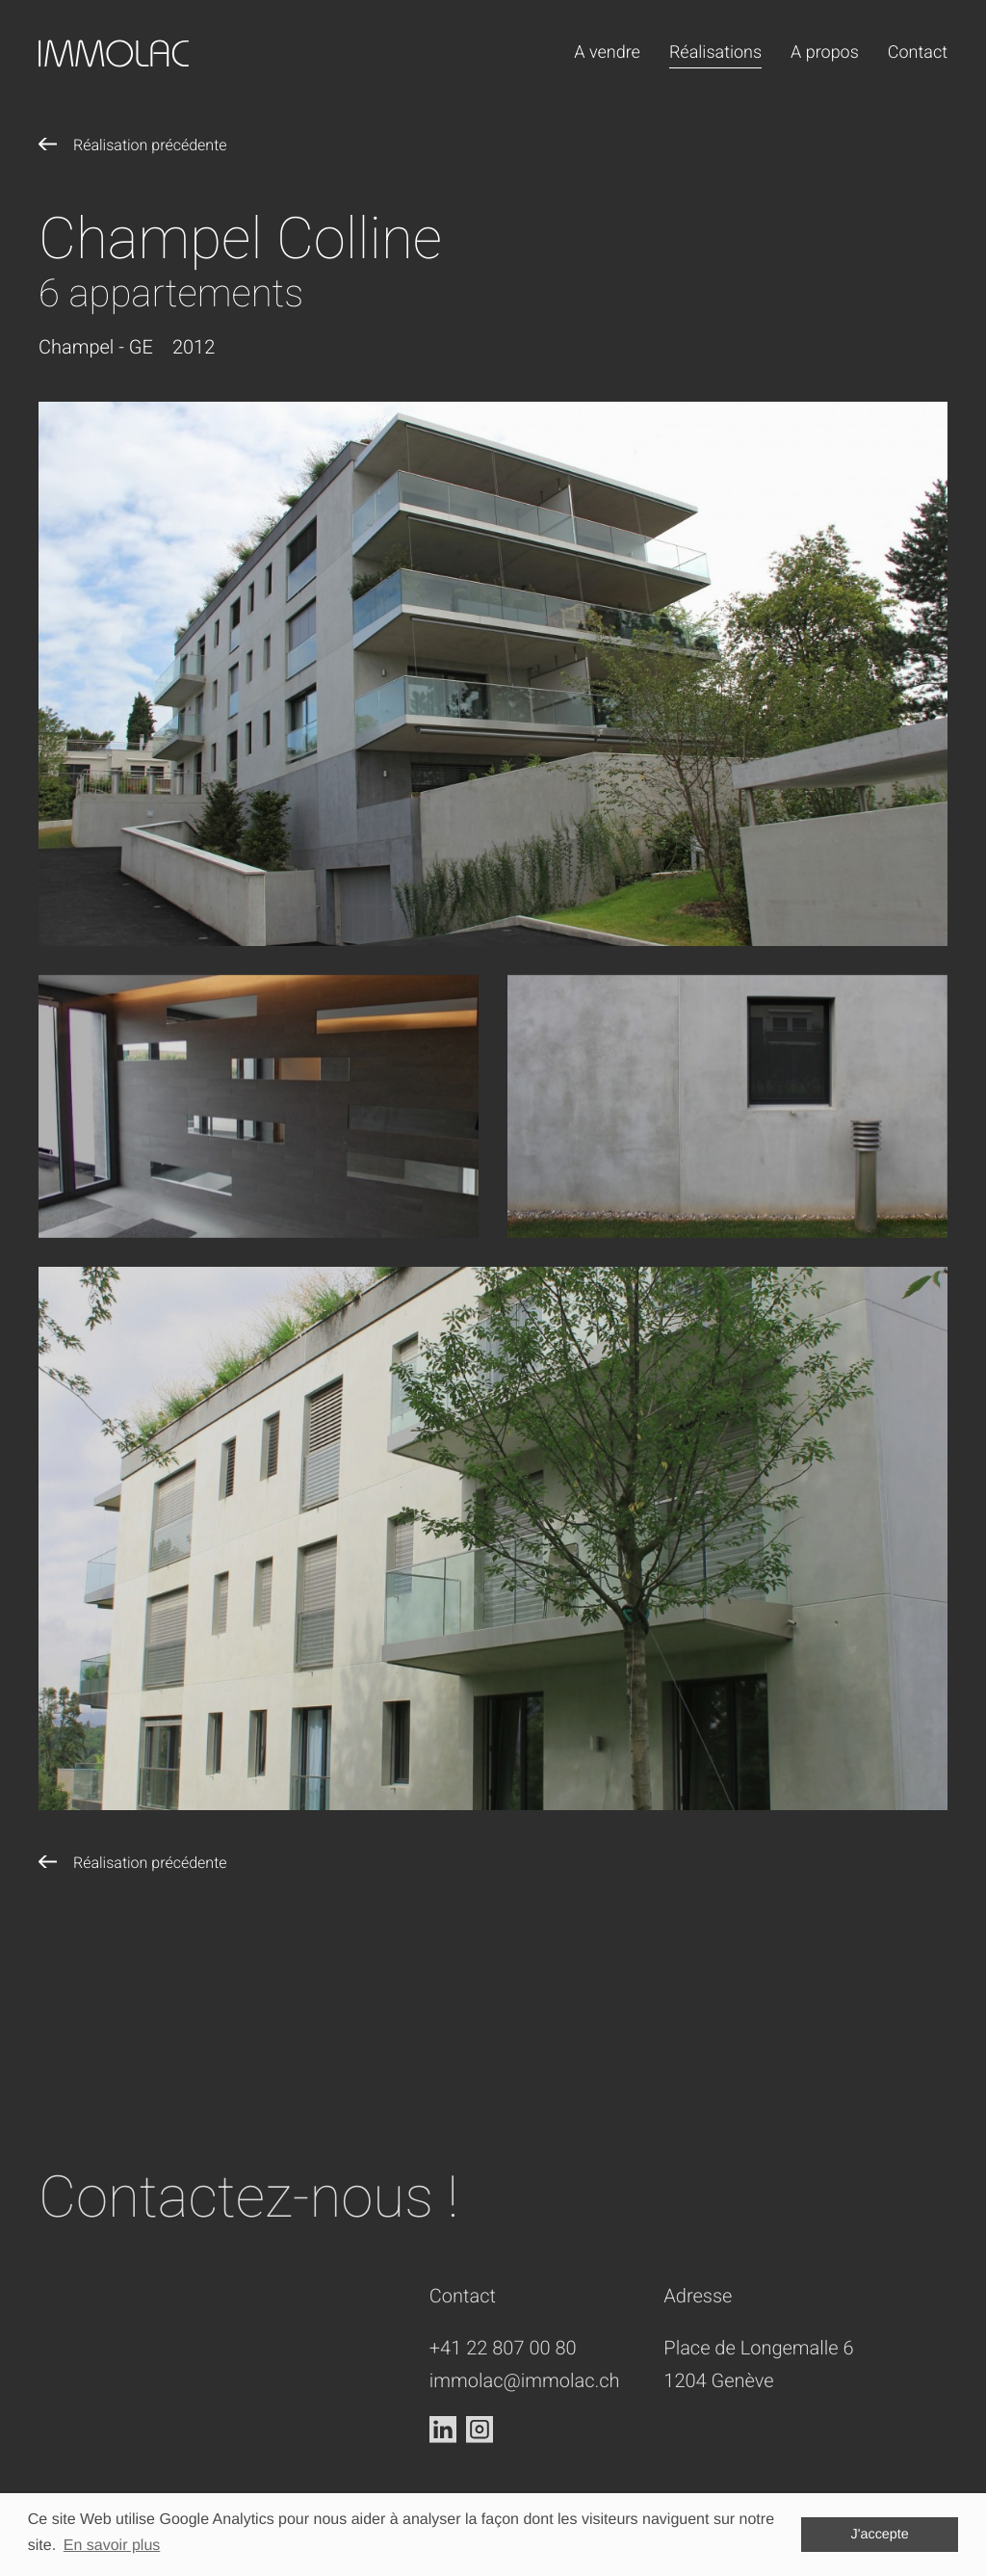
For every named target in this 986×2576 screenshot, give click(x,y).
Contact (917, 52)
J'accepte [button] (880, 2534)
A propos (825, 52)
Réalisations (715, 52)
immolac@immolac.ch (524, 2458)
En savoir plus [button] (112, 2545)
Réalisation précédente (150, 145)
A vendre (607, 52)
